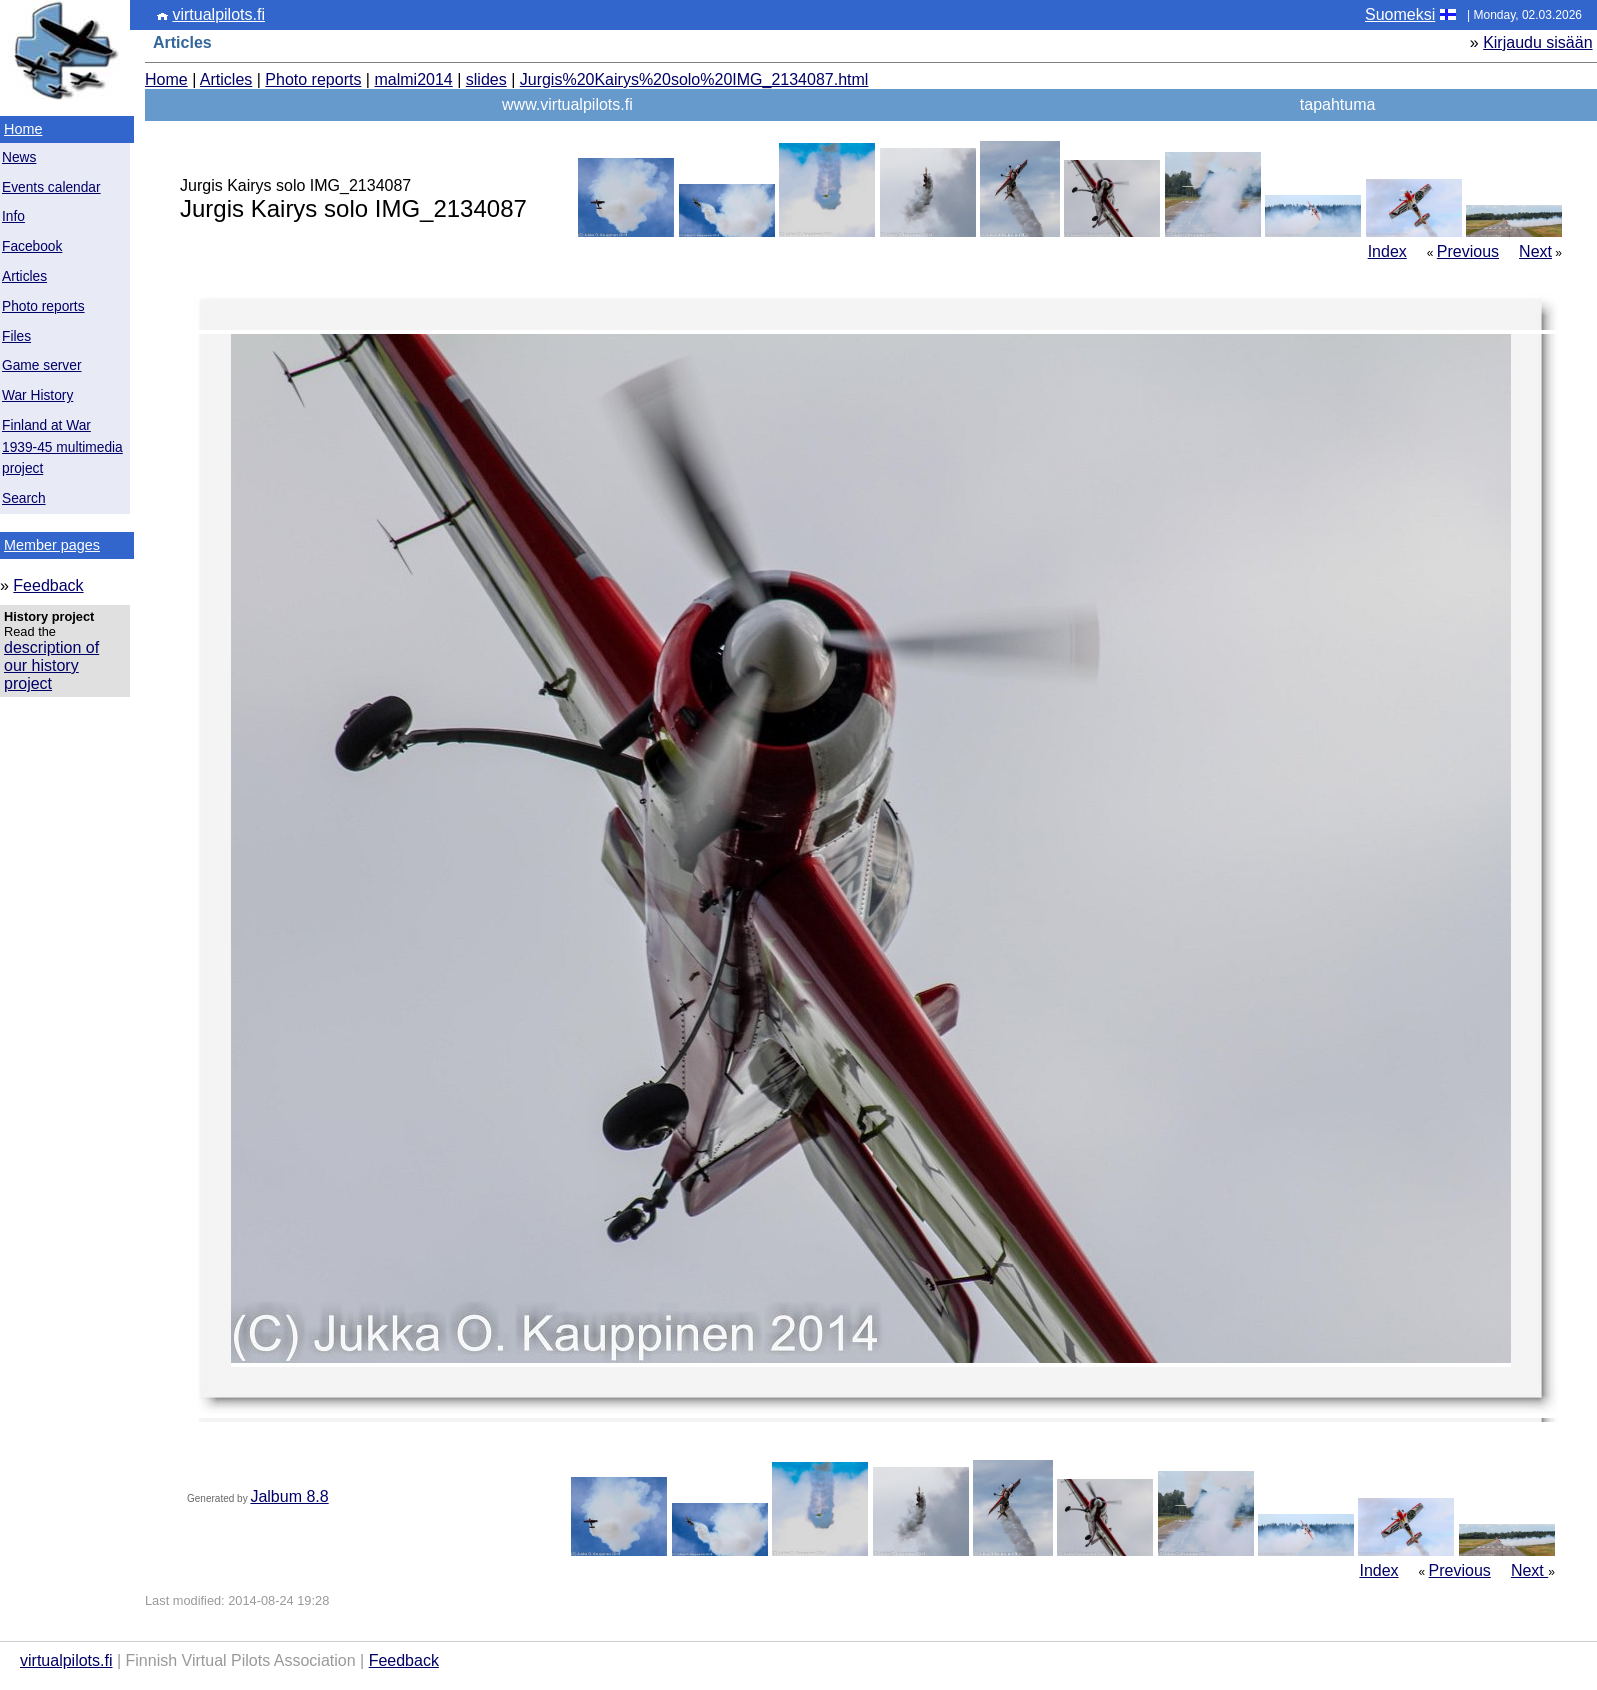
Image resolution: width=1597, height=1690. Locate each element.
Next (1535, 251)
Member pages (52, 545)
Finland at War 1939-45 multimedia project (62, 447)
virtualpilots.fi (218, 14)
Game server (41, 365)
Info (13, 216)
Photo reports (43, 306)
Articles (24, 276)
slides (486, 79)
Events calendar (51, 187)
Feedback (48, 585)
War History (37, 395)
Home (23, 129)
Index (1387, 251)
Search (24, 498)
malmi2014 (413, 79)
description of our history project (51, 665)
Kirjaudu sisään (1537, 42)
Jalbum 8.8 (289, 1496)
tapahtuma (1337, 104)
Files (16, 336)
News (19, 157)
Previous (1468, 251)
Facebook (32, 246)
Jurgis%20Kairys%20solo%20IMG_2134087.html (694, 79)
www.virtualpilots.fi (567, 104)
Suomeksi (1400, 14)
